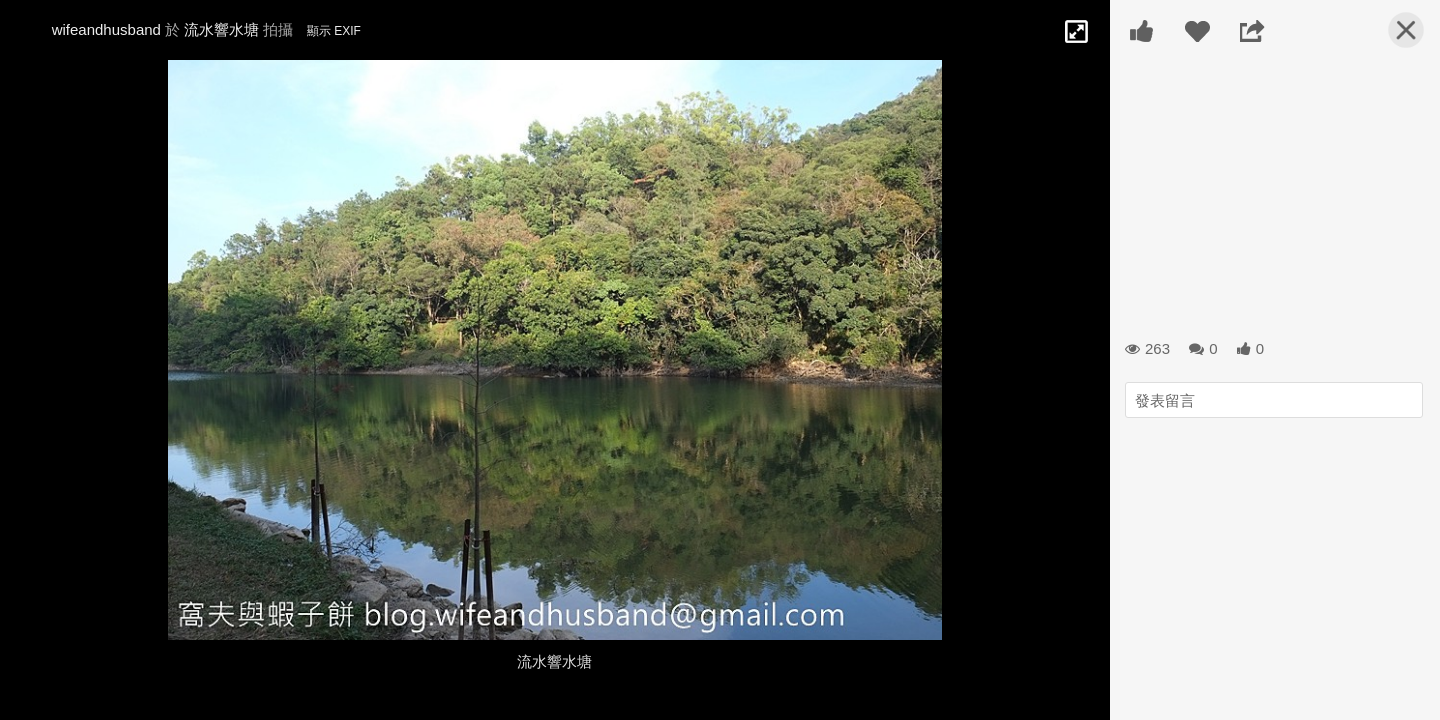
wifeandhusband (106, 29)
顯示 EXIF (334, 31)
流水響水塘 (221, 29)
